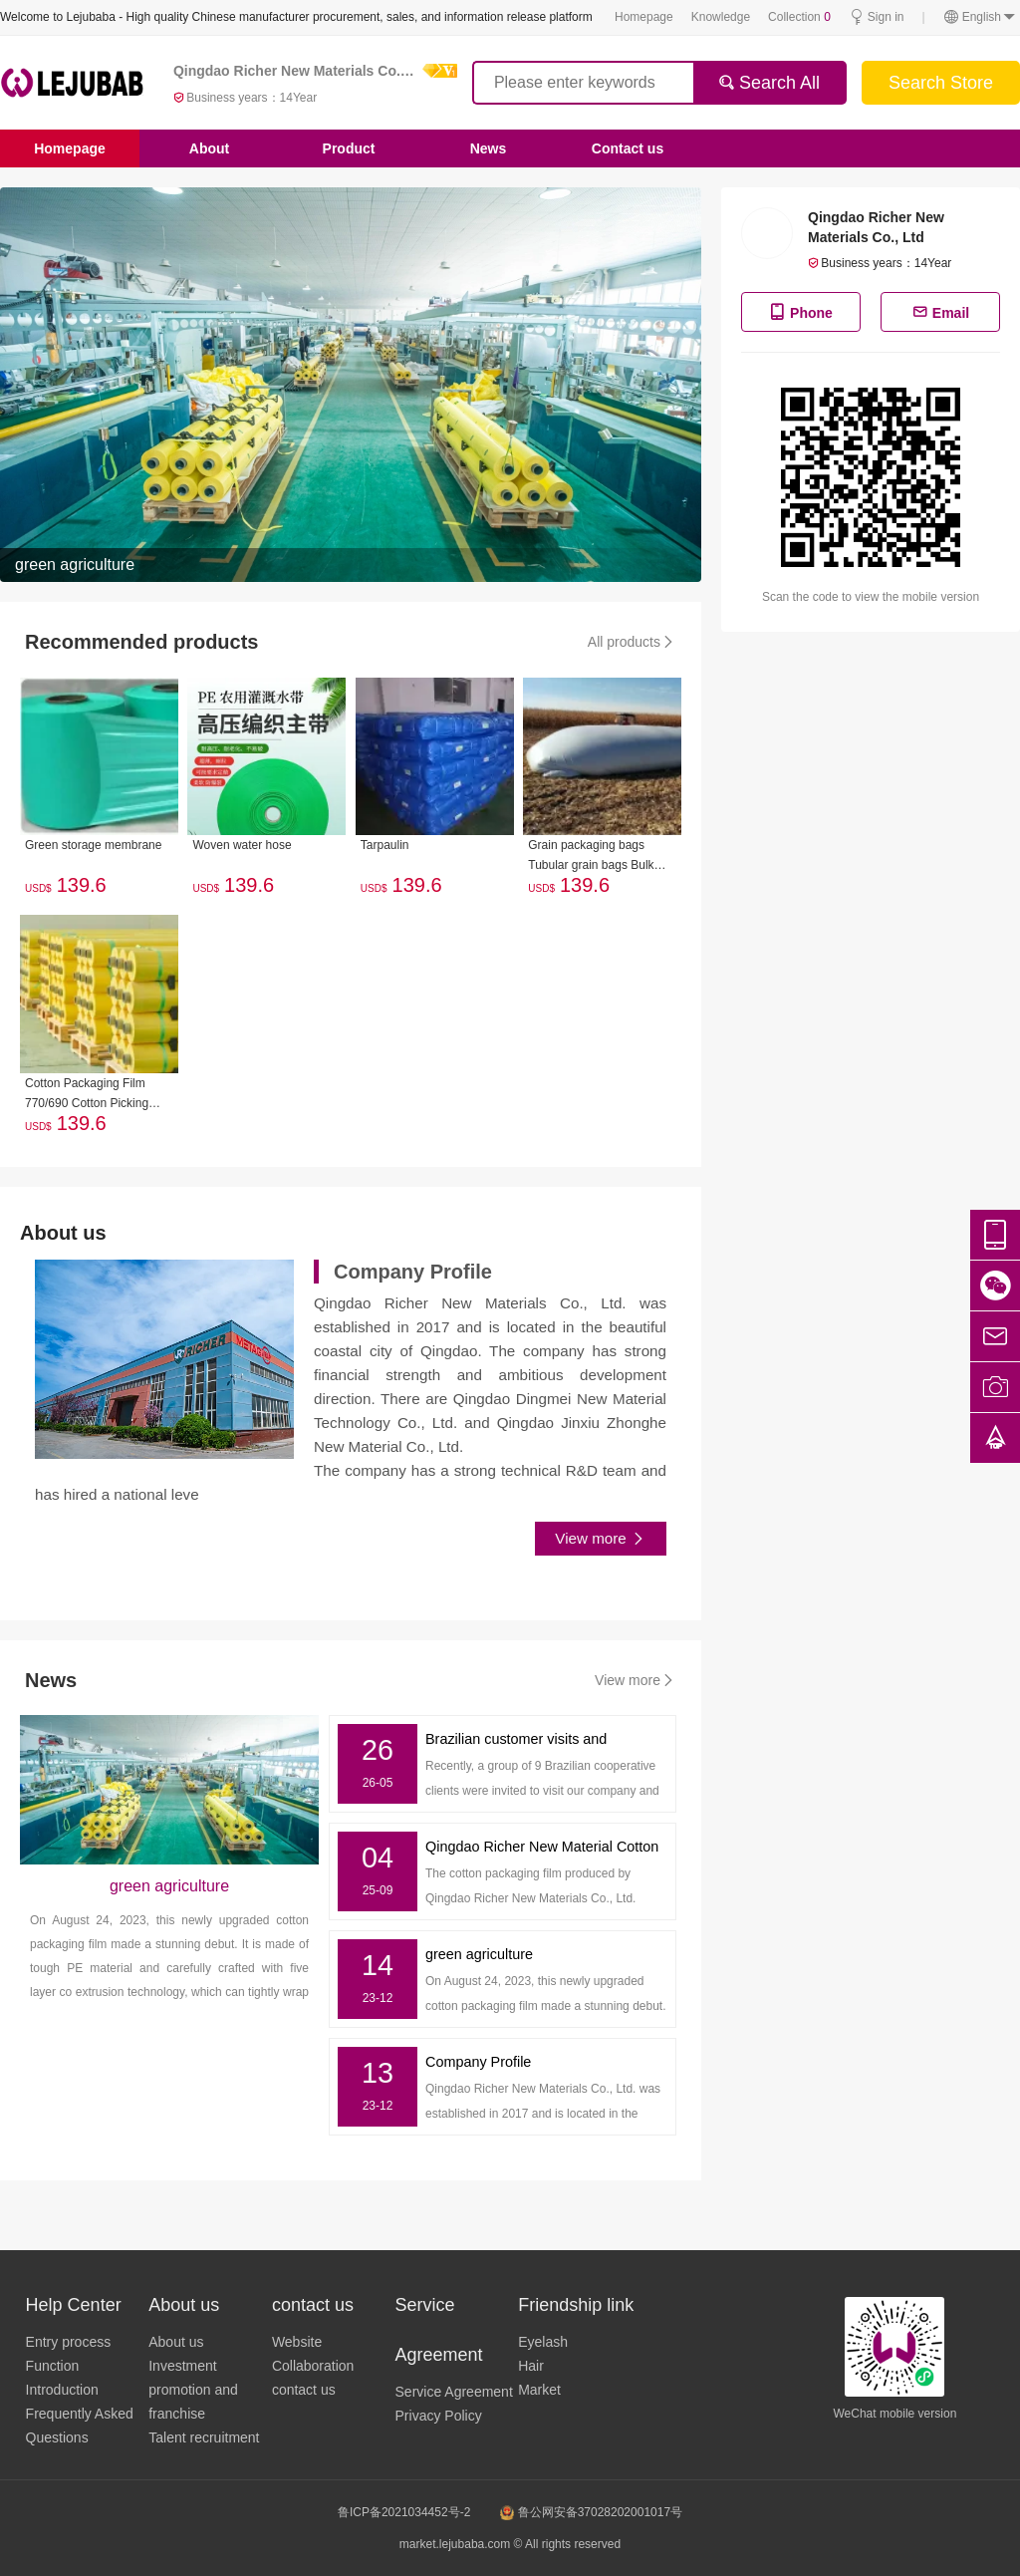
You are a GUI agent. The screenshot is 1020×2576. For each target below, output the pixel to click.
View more (600, 1539)
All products (632, 642)
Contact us (627, 148)
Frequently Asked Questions (79, 2425)
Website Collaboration (313, 2354)
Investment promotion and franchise (193, 2390)
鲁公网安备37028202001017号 (591, 2512)
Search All (769, 83)
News (488, 148)
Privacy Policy (438, 2416)
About (209, 148)
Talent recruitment (203, 2437)
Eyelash (543, 2342)
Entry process (69, 2342)
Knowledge (720, 17)
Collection (799, 17)
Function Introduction (62, 2378)
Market (539, 2390)
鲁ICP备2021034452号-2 (404, 2512)
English (980, 17)
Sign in (876, 17)
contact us (304, 2390)
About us (175, 2342)
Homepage (644, 17)
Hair (531, 2366)
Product (349, 148)
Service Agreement (454, 2392)
